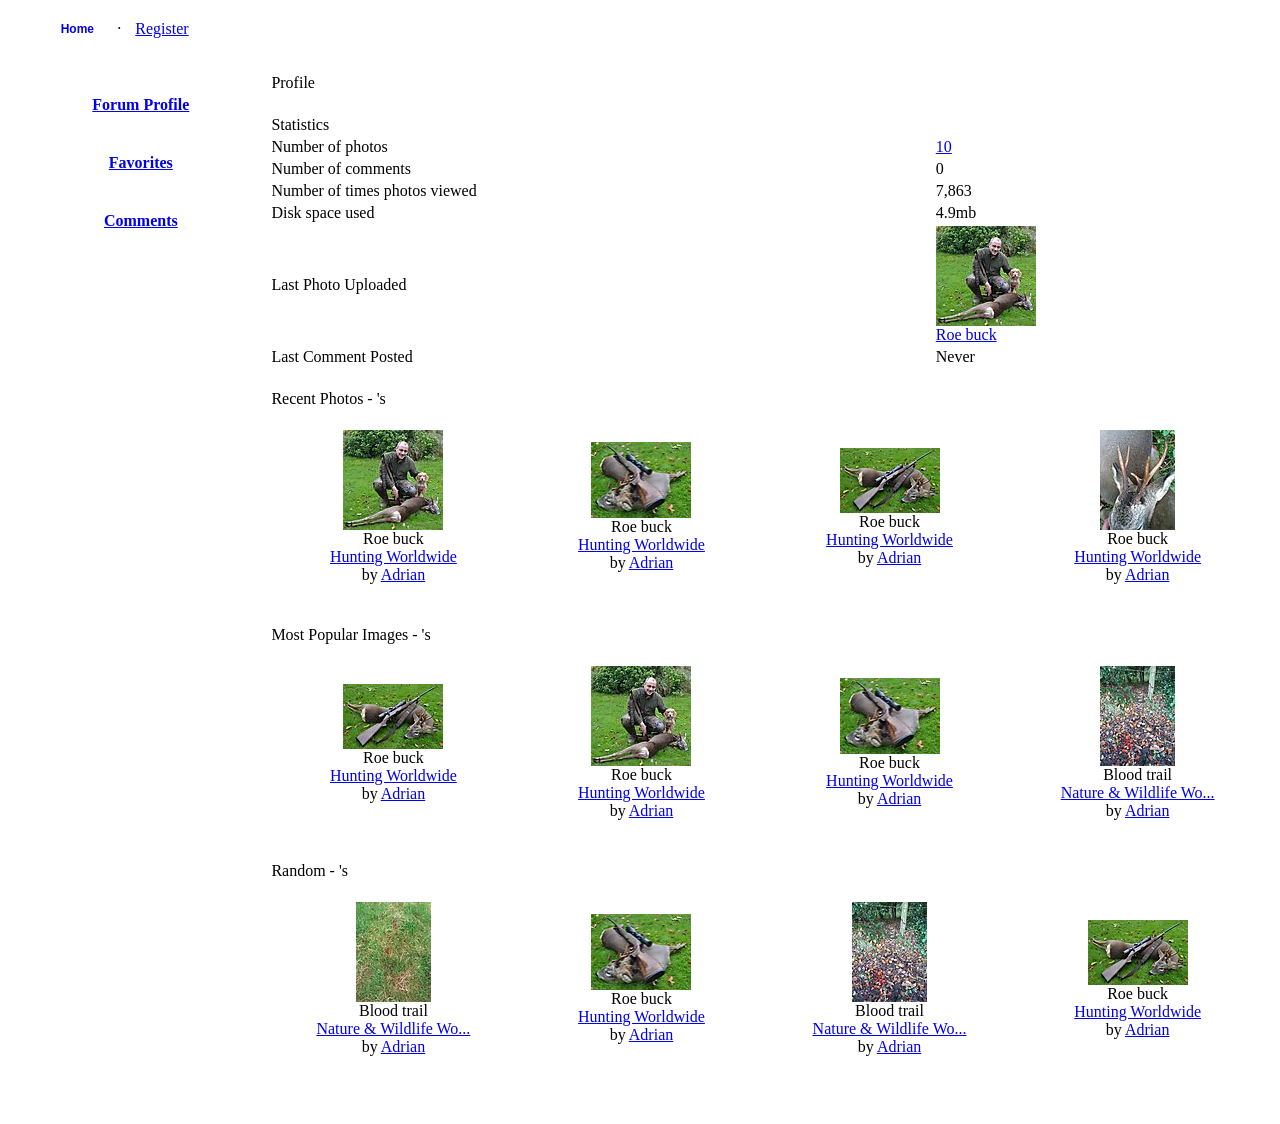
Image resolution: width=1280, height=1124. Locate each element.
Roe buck (966, 334)
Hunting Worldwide (393, 556)
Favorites (141, 162)
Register (161, 28)
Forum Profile (140, 104)
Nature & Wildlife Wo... (1138, 792)
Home (77, 29)
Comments (141, 220)
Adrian (403, 574)
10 (944, 146)
